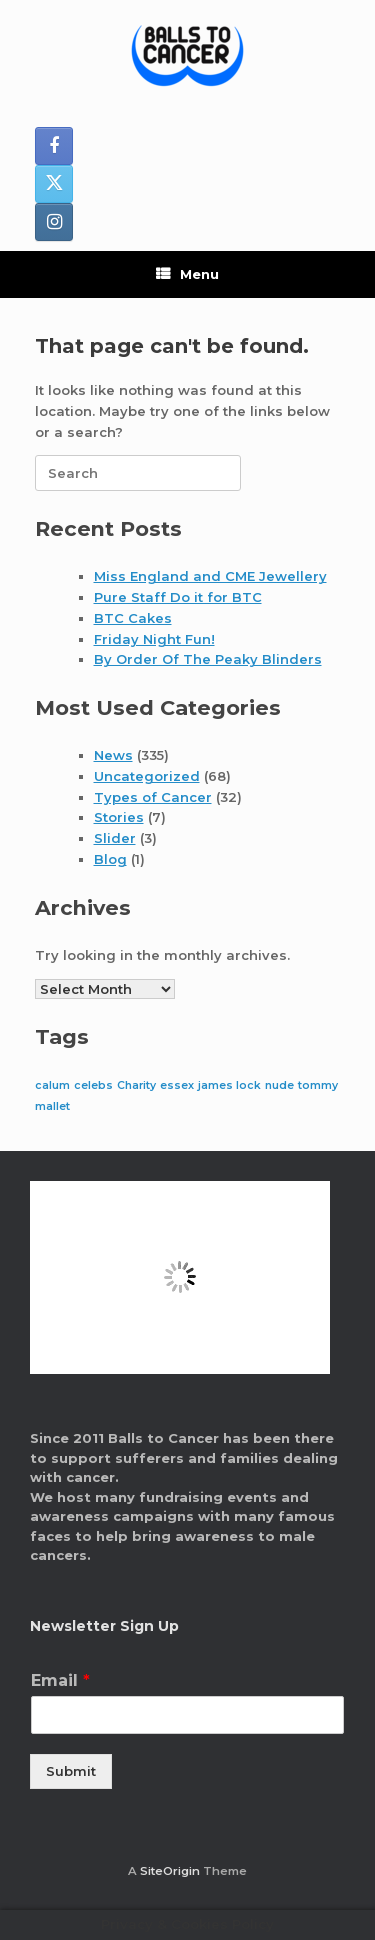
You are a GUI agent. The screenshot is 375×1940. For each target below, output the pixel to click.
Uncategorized (147, 776)
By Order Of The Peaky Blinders (208, 659)
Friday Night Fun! (154, 639)
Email (60, 1680)
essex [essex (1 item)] (177, 1085)
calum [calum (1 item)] (52, 1085)
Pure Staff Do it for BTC (178, 597)
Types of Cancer (153, 797)
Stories (119, 817)
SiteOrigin (170, 1871)
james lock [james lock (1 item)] (229, 1085)
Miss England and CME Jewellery (210, 576)
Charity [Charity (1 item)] (136, 1085)
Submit (71, 1771)
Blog (110, 859)
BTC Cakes (133, 618)
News (113, 755)
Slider (115, 838)
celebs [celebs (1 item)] (93, 1085)
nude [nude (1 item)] (279, 1085)
